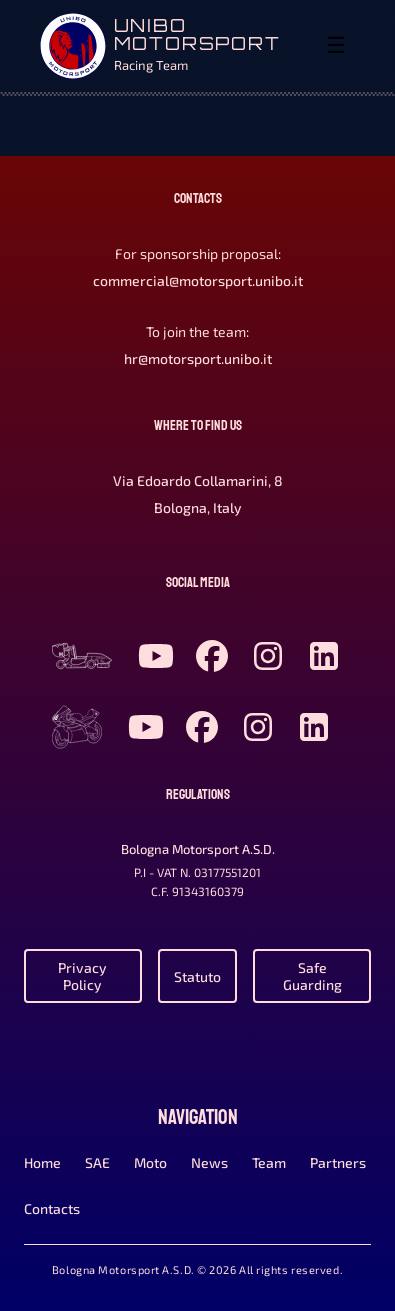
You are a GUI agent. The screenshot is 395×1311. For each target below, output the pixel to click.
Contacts (52, 1208)
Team (269, 1162)
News (209, 1162)
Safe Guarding (312, 976)
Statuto (197, 976)
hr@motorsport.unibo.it (198, 358)
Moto (150, 1162)
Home (42, 1162)
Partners (338, 1162)
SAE (97, 1162)
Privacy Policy (82, 976)
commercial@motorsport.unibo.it (198, 280)
